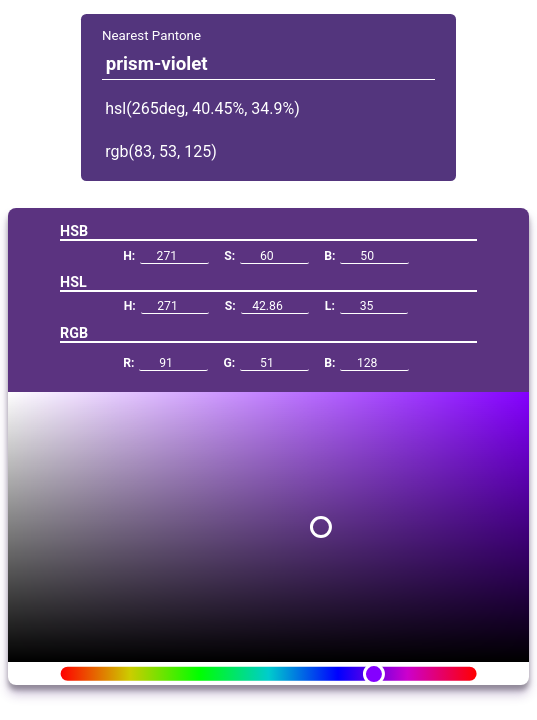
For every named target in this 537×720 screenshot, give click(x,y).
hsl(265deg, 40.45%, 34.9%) (202, 108)
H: (166, 256)
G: (265, 363)
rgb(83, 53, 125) (161, 151)
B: (366, 256)
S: (266, 256)
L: (367, 306)
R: (165, 363)
